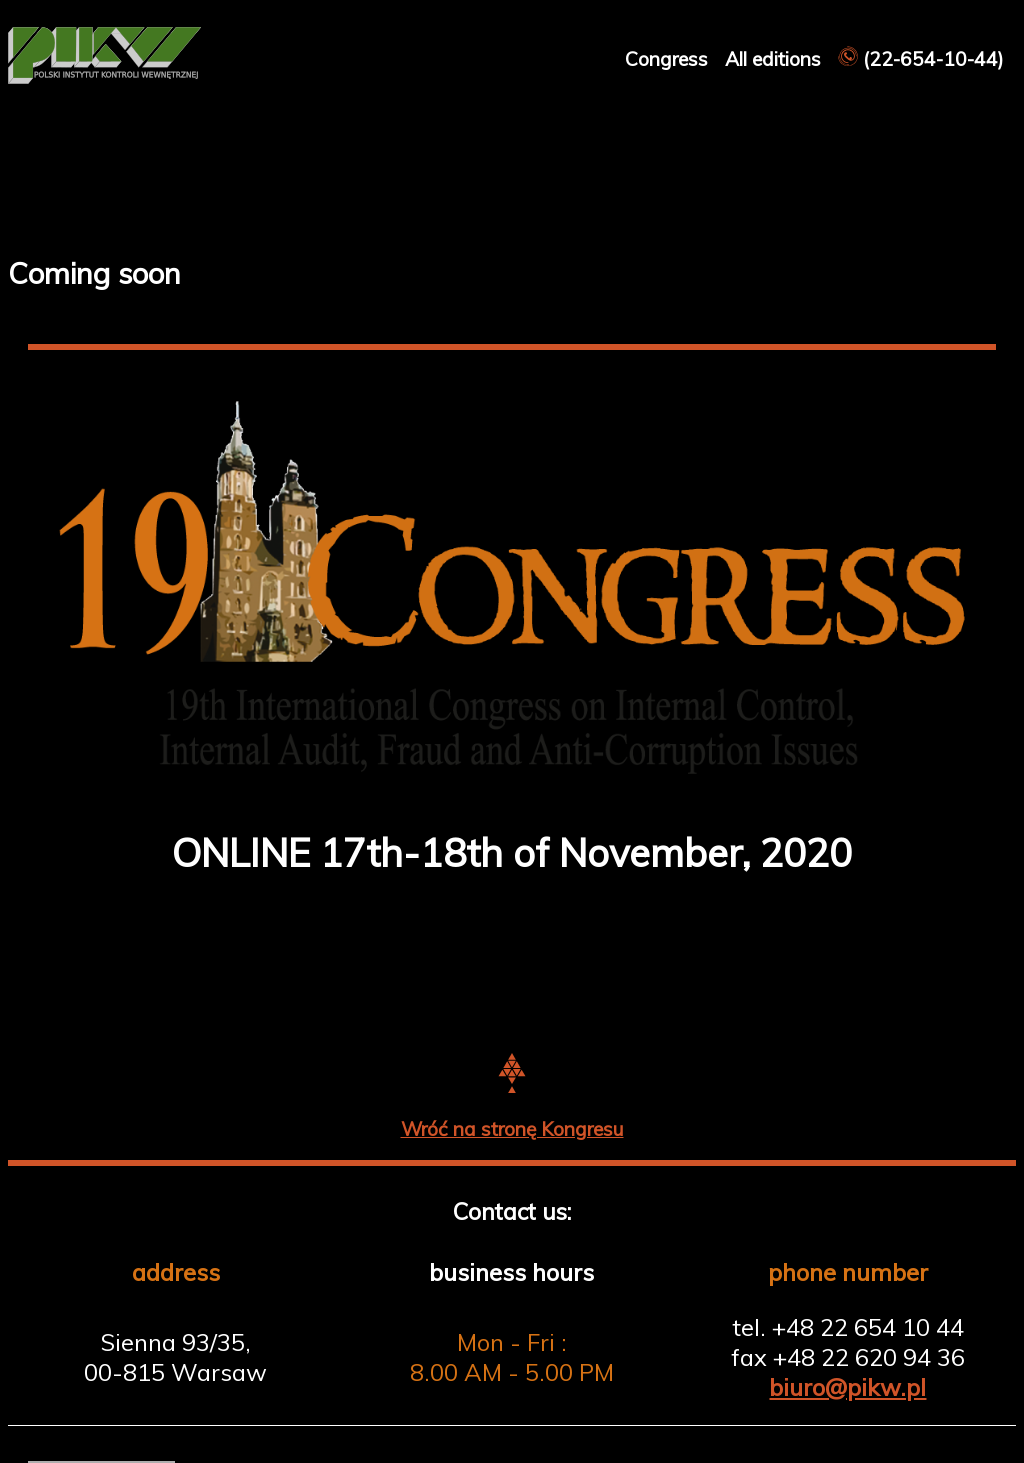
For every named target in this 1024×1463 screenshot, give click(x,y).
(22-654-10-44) (921, 59)
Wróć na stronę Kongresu (512, 1129)
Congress (669, 59)
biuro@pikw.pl (847, 1387)
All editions (775, 59)
